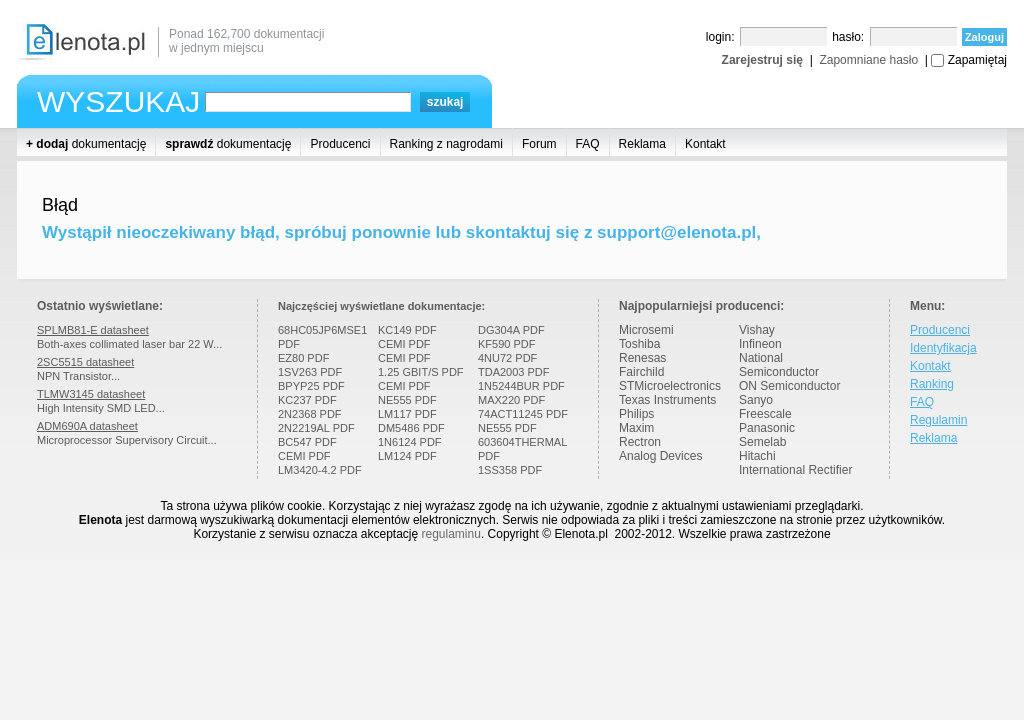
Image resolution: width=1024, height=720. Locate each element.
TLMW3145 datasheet (91, 394)
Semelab (762, 442)
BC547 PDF (307, 442)
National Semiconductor (779, 365)
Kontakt (705, 144)
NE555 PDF (407, 400)
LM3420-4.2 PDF (320, 470)
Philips (636, 414)
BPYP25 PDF (311, 386)
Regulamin (938, 420)
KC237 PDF (307, 400)
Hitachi (757, 456)
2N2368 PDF (310, 414)
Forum (539, 144)
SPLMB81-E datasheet (93, 330)
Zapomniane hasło (868, 60)
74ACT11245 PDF (523, 414)
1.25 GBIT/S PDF (421, 372)
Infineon (760, 344)
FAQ (588, 144)
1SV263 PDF (310, 372)
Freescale (765, 414)
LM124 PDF (407, 456)
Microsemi (646, 330)
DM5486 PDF (411, 428)
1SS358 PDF (510, 470)
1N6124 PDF (410, 442)
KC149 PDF (407, 330)
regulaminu (451, 534)
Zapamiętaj (977, 60)
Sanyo (756, 400)
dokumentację (86, 144)
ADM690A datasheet (87, 426)
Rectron (640, 442)
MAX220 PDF (511, 400)
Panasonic (767, 428)
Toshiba (639, 344)
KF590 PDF (506, 344)
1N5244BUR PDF (521, 386)
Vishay (757, 330)
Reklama (642, 144)
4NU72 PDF (507, 358)
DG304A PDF (511, 330)
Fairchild (641, 372)
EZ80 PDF (303, 358)
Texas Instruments (667, 400)
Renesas (642, 358)
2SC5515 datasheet (85, 362)
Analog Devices (660, 456)
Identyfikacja (943, 348)
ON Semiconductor (789, 386)
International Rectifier (795, 470)
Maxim (636, 428)
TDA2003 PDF (514, 372)
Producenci (340, 144)
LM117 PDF (407, 414)
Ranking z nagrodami (446, 144)
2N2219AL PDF (316, 428)
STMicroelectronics (670, 386)
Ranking (932, 384)
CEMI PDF (304, 456)
